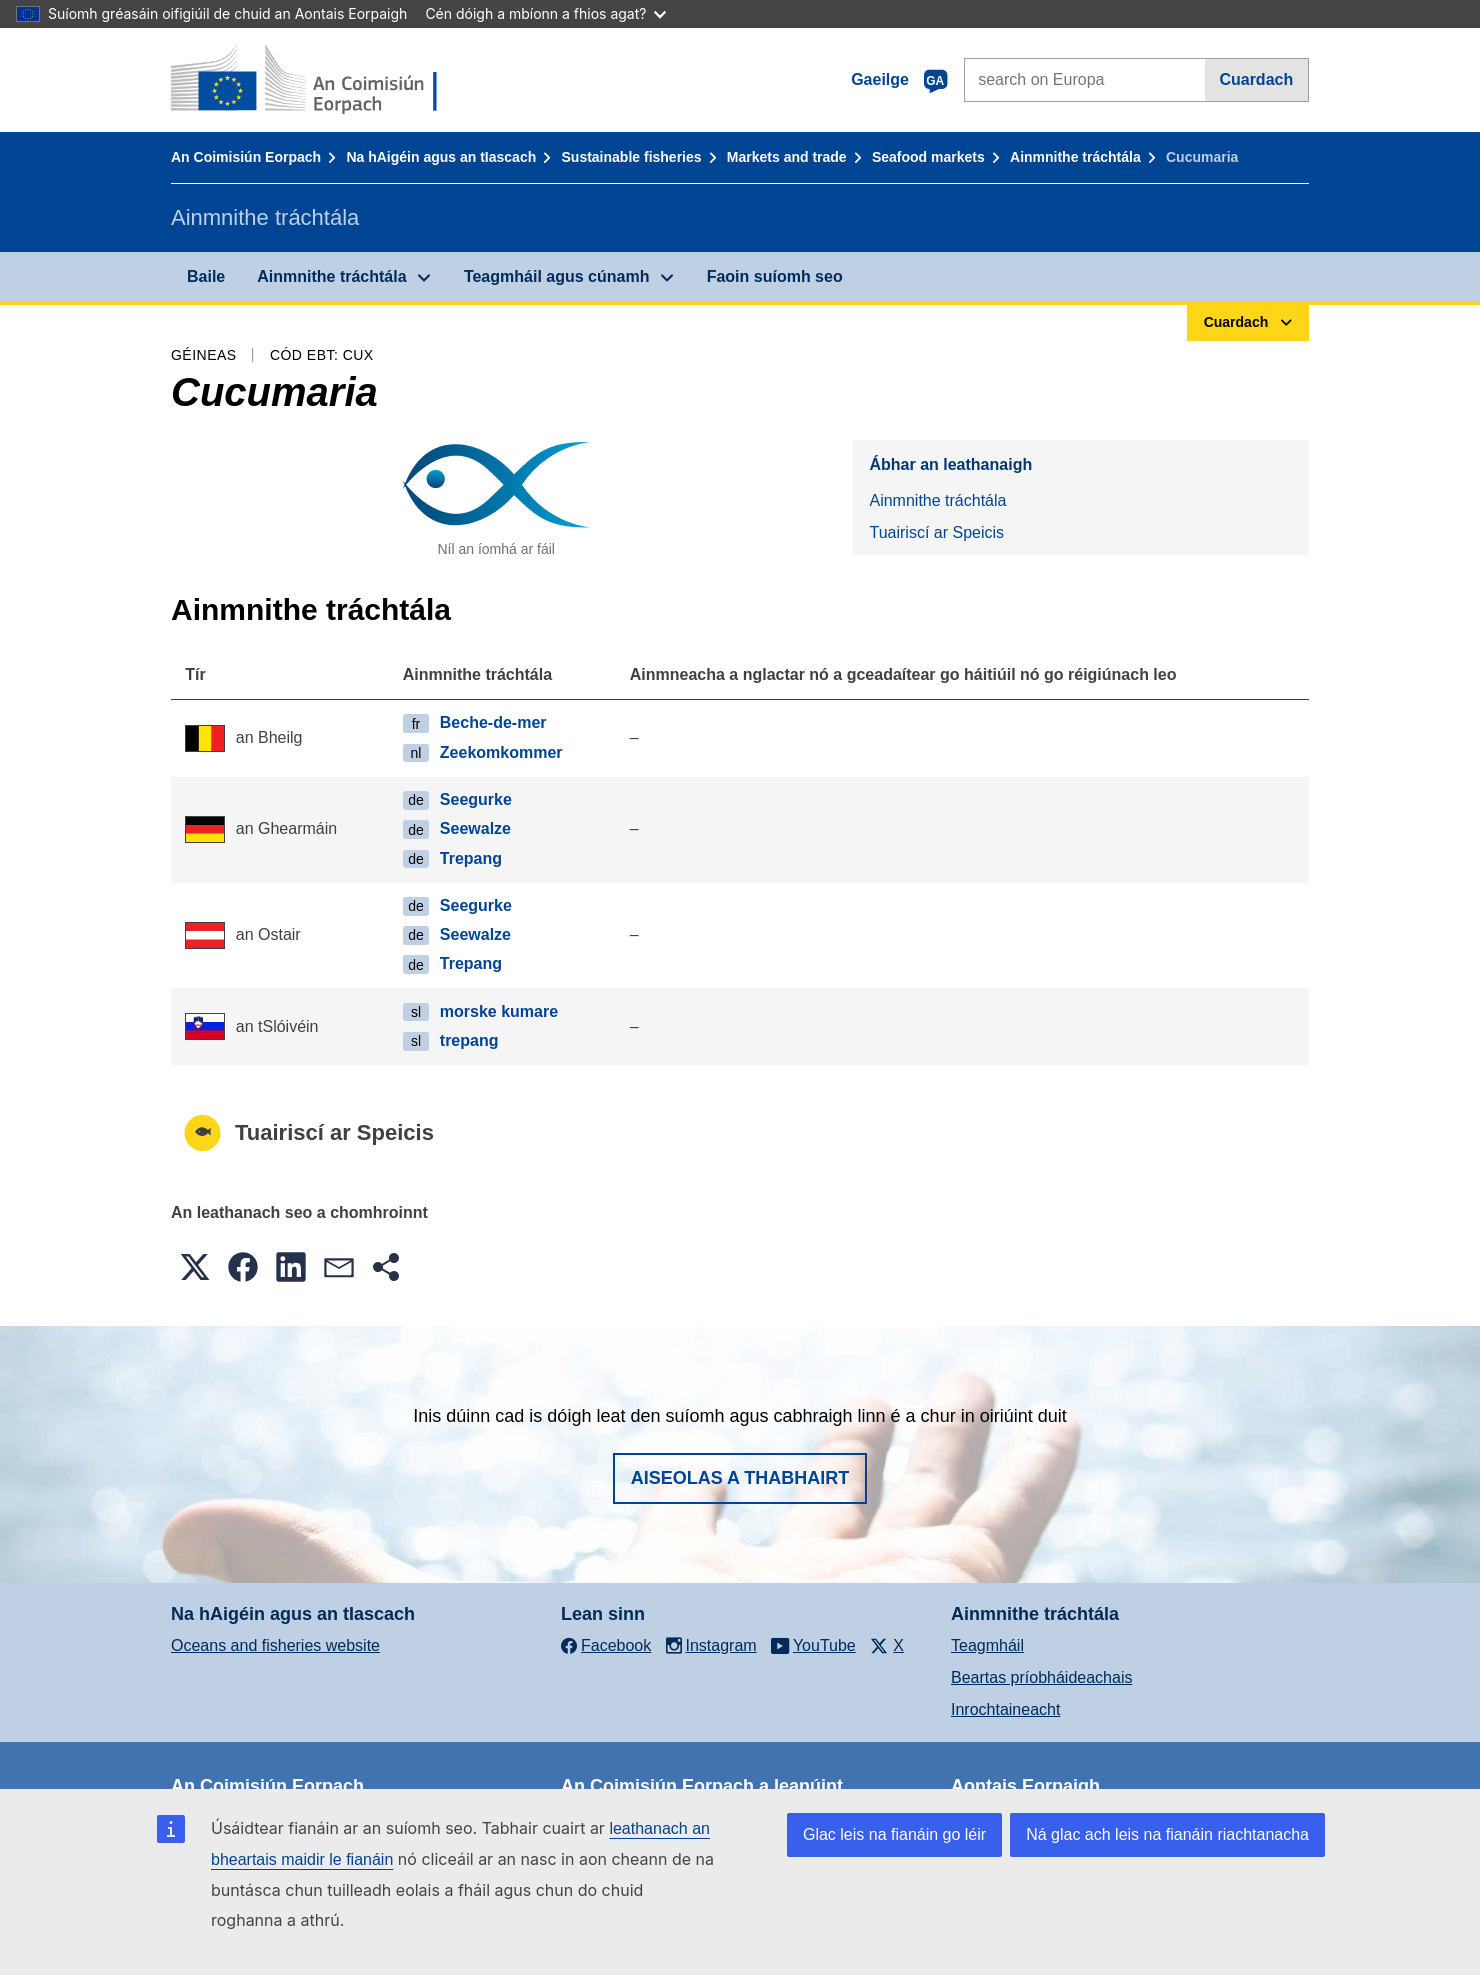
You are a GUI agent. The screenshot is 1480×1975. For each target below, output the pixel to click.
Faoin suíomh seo (775, 276)
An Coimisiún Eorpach (246, 157)
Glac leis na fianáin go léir (894, 1834)
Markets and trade (787, 157)
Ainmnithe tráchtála (1075, 157)
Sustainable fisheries (632, 157)
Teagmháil (987, 1645)
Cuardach (1256, 79)
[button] (195, 1267)
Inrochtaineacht (1005, 1709)
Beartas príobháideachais (1041, 1677)
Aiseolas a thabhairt (740, 1478)
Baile (206, 276)
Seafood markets (928, 157)
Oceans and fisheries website (275, 1645)
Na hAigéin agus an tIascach (441, 157)
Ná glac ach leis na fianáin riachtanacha (1167, 1834)
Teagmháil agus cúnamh (557, 276)
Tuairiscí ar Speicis (936, 532)
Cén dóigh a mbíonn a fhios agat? (545, 13)
